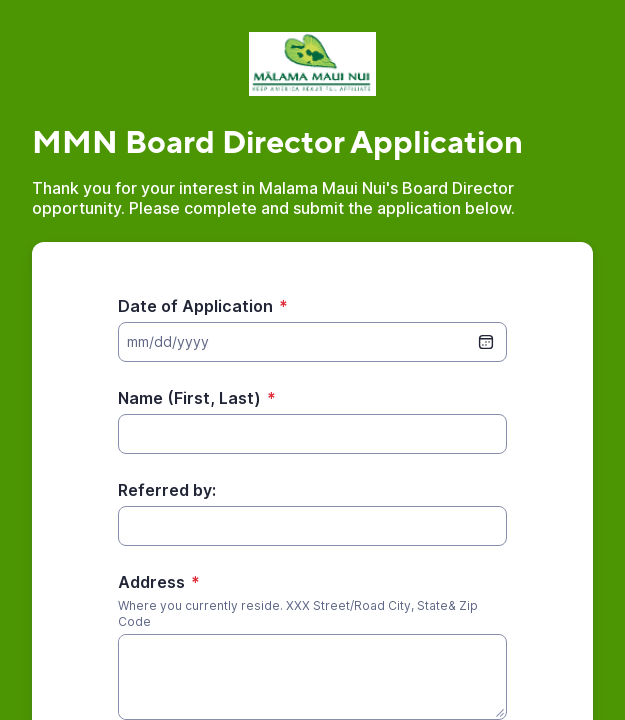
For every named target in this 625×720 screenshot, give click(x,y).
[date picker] (486, 342)
